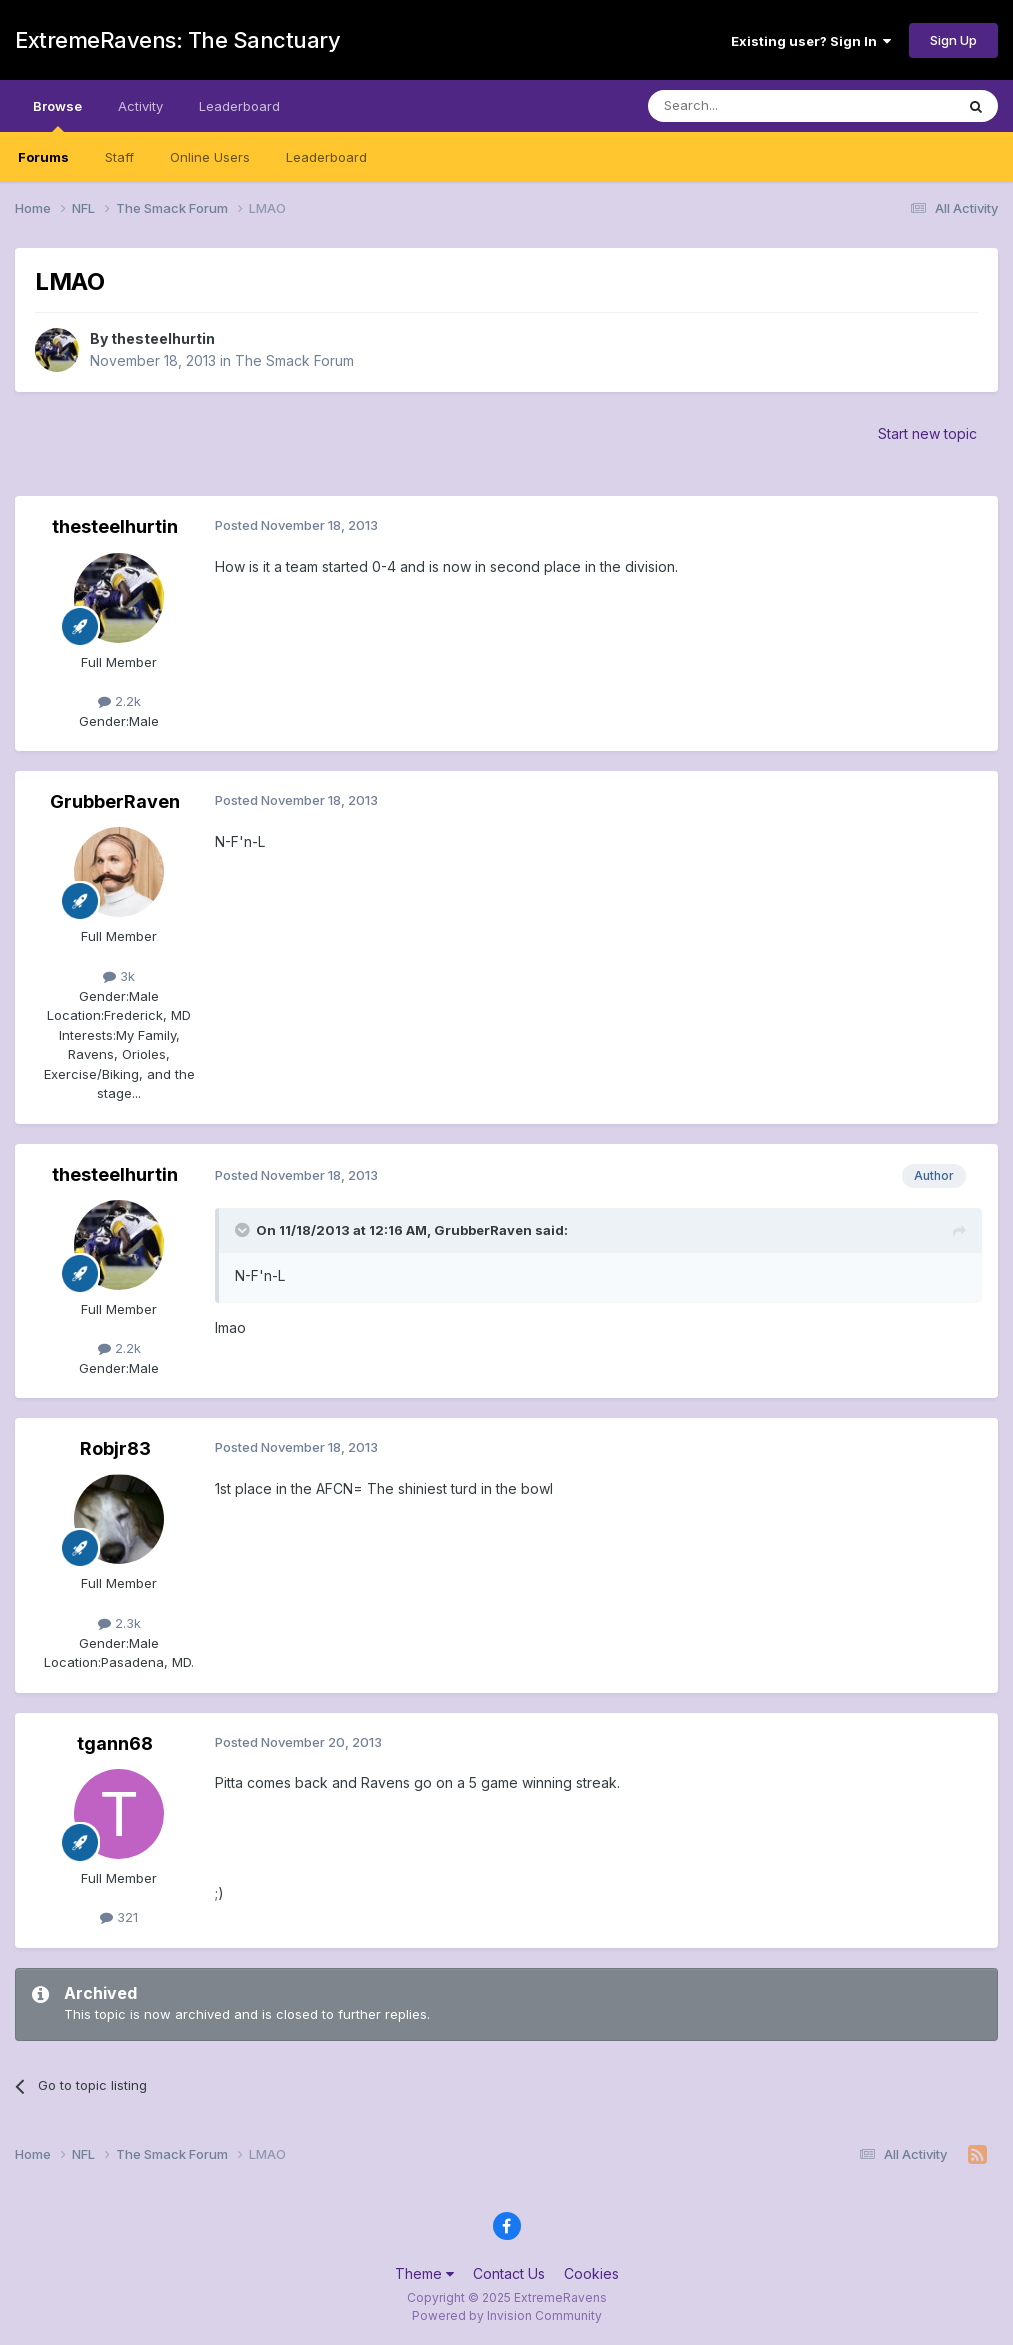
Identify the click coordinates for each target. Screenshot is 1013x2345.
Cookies (591, 2273)
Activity (140, 106)
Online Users (210, 157)
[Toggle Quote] (244, 1230)
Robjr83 (115, 1448)
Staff (119, 157)
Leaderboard (326, 157)
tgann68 (115, 1743)
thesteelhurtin (163, 338)
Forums (43, 157)
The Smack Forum (294, 360)
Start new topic (927, 433)
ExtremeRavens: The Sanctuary (177, 40)
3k (119, 976)
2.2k (119, 701)
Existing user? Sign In (811, 41)
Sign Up (953, 40)
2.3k (119, 1623)
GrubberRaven (115, 801)
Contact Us (509, 2273)
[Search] (750, 106)
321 (119, 1917)
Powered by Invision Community (507, 2315)
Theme (424, 2273)
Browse (57, 115)
